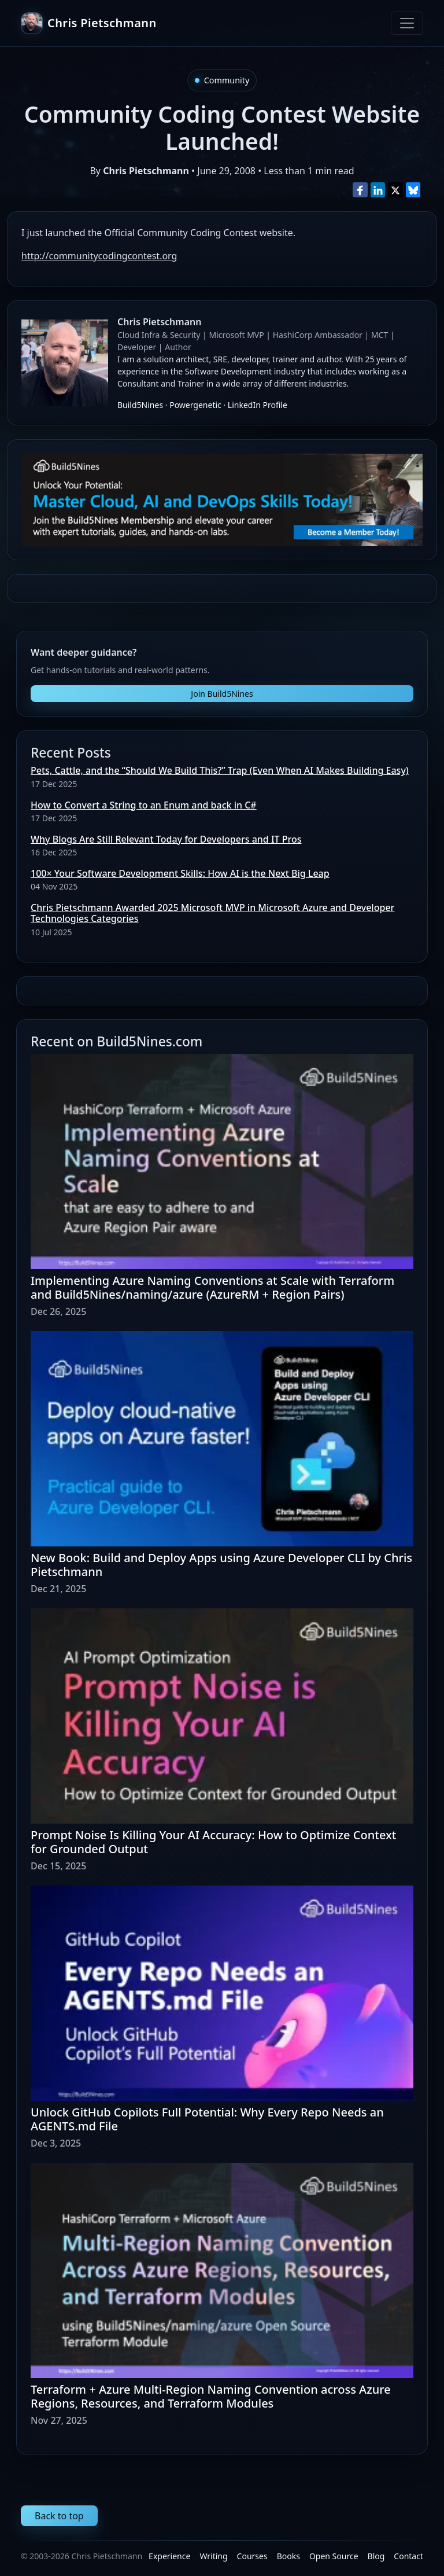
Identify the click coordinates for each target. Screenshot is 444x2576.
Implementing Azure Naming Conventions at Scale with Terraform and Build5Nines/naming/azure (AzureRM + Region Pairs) (212, 1287)
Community (227, 80)
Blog (376, 2556)
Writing (213, 2556)
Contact (408, 2556)
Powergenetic (195, 404)
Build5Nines (140, 404)
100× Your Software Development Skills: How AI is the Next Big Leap (180, 873)
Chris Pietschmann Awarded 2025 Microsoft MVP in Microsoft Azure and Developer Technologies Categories (212, 913)
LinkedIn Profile (257, 404)
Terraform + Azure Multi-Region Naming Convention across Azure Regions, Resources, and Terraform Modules (211, 2396)
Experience (169, 2556)
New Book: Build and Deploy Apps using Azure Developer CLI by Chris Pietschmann (221, 1564)
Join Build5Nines (222, 693)
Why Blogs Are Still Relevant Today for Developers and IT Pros (166, 839)
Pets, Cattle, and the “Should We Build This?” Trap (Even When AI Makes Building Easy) (220, 770)
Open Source (333, 2556)
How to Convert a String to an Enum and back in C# (144, 805)
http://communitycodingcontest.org (99, 255)
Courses (252, 2556)
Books (288, 2556)
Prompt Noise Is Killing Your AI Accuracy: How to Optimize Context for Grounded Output (214, 1842)
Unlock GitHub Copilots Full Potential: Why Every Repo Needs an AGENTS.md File (207, 2119)
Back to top (59, 2515)
